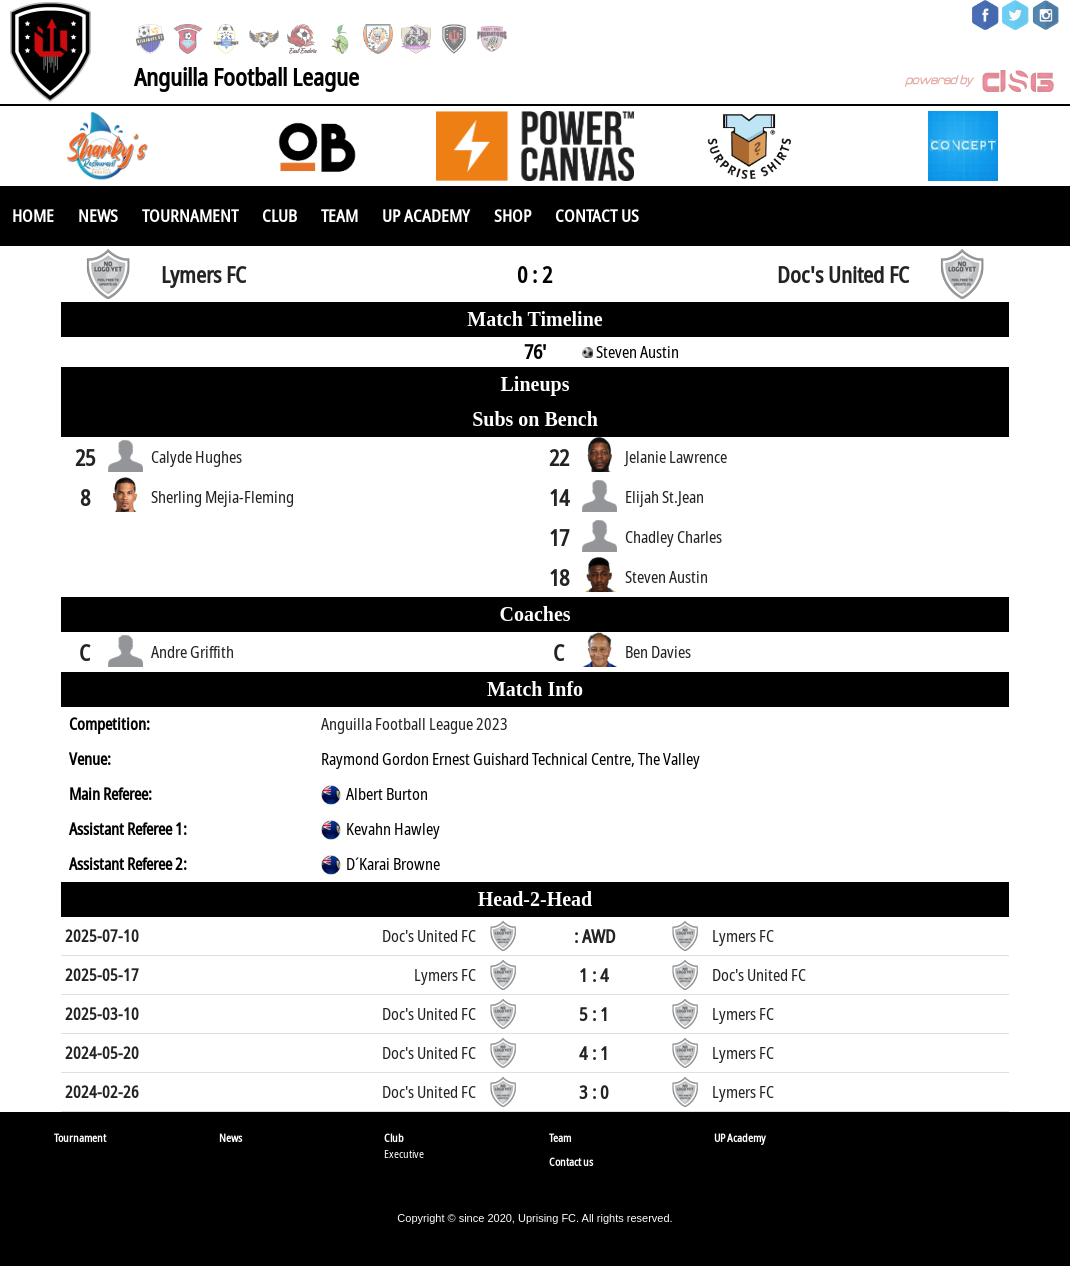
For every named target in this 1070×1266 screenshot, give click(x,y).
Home (33, 215)
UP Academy (426, 215)
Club (279, 215)
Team (339, 215)
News (98, 215)
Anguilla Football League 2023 (414, 724)
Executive (404, 1153)
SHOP (512, 215)
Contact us (597, 215)
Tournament (190, 215)
